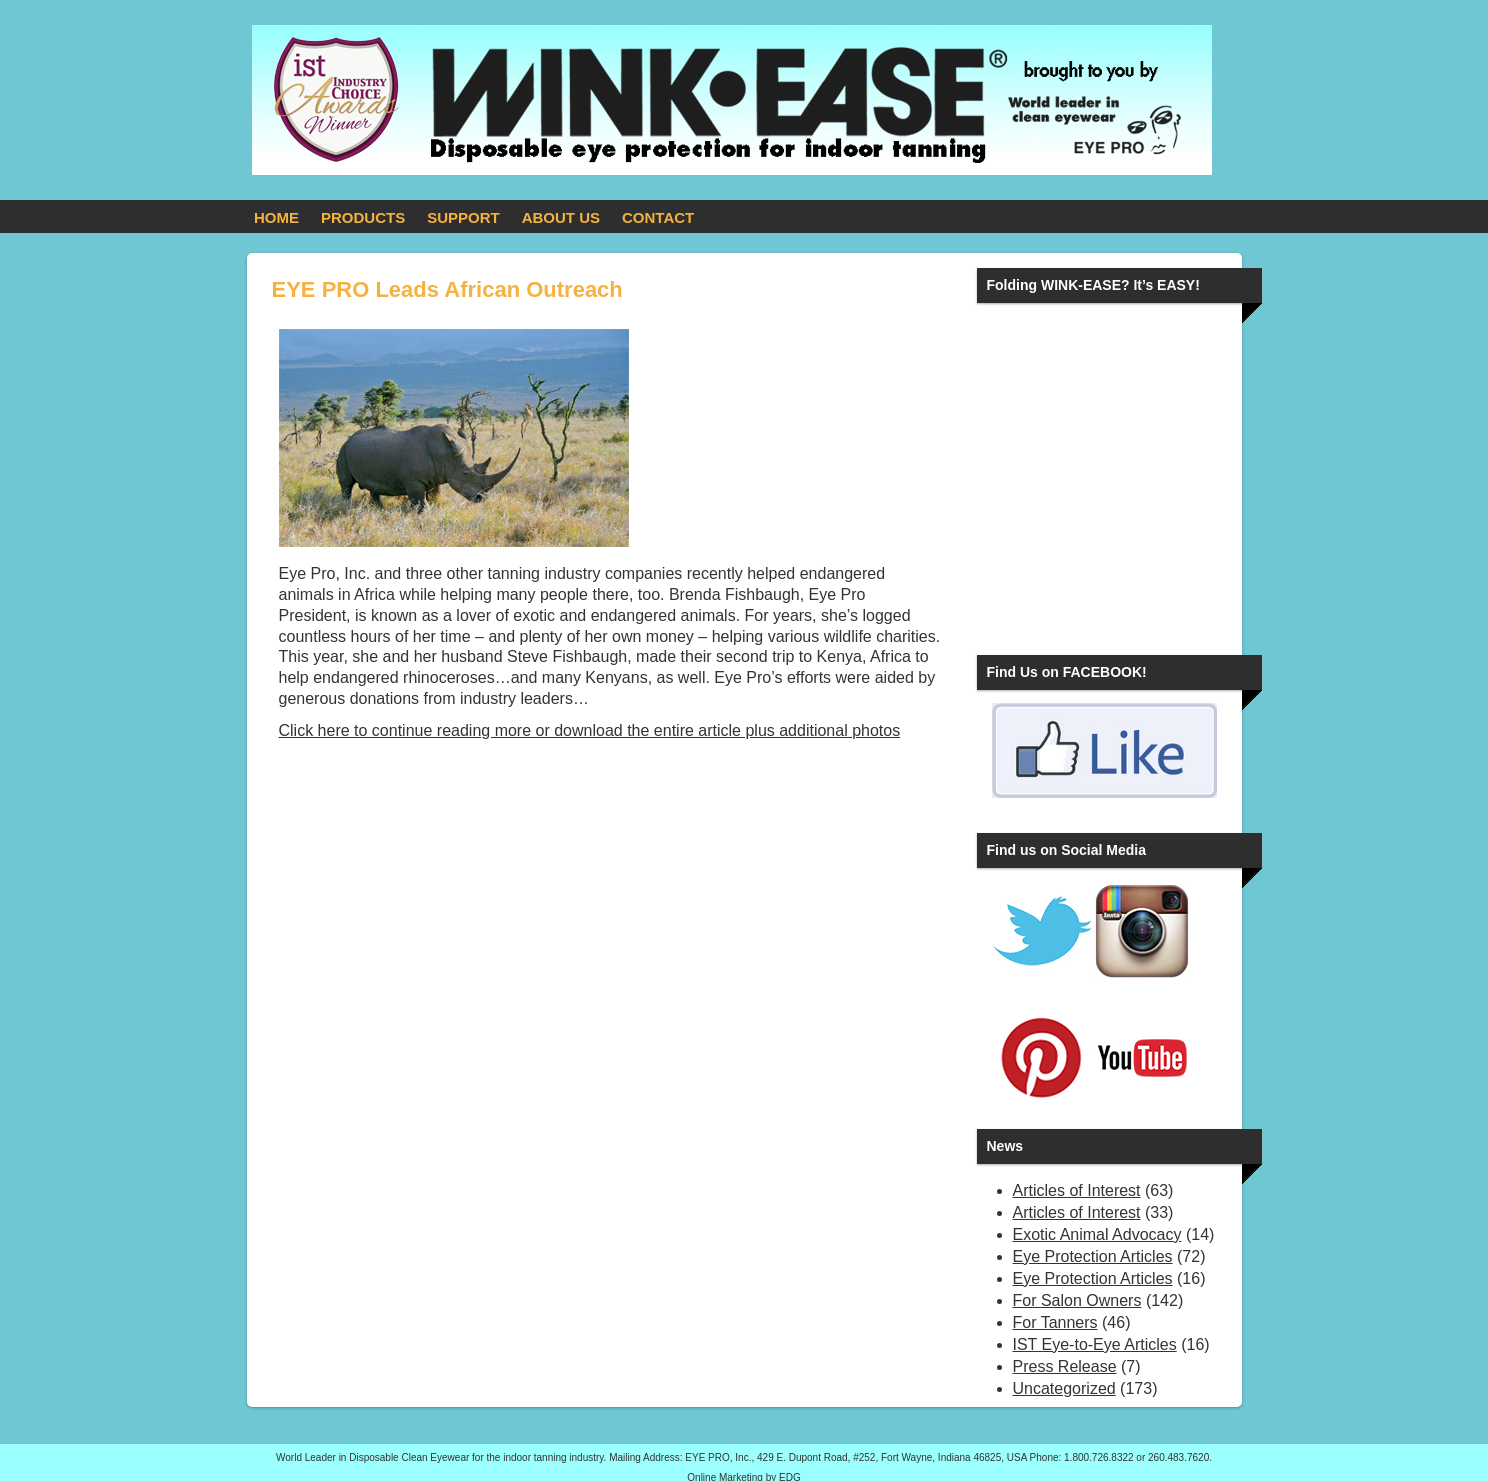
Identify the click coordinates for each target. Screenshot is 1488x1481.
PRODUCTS (363, 217)
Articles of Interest (1077, 1190)
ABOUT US (561, 217)
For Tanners (1055, 1322)
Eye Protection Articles (1093, 1256)
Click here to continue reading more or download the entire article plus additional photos (590, 730)
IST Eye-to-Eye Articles (1095, 1344)
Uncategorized (1064, 1388)
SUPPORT (463, 217)
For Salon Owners (1077, 1300)
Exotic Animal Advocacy (1097, 1234)
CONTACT (658, 217)
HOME (276, 217)
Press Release (1065, 1366)
